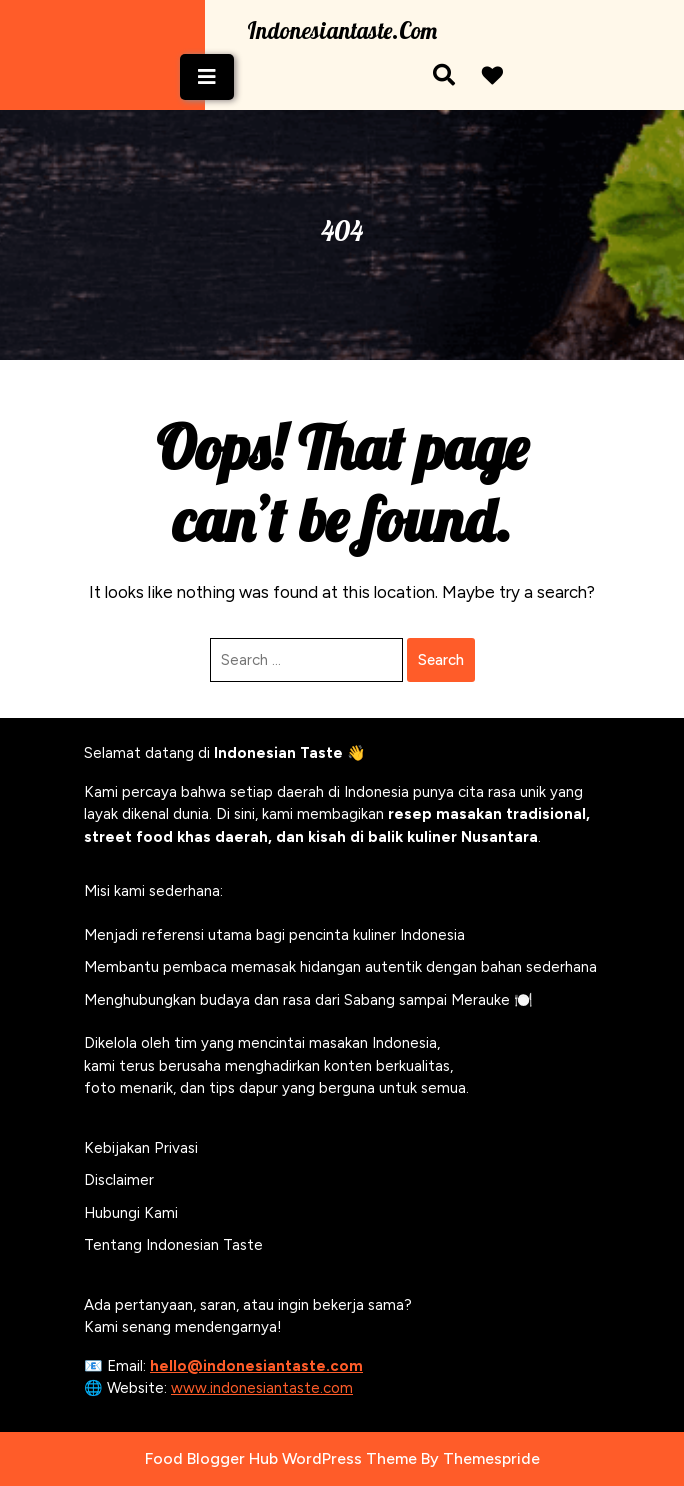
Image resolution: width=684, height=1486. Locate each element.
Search (441, 660)
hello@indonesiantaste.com (256, 1366)
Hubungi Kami (131, 1213)
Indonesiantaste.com (342, 30)
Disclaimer (119, 1180)
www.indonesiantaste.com (262, 1388)
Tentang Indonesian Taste (173, 1245)
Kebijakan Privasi (141, 1148)
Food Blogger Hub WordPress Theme (281, 1458)
